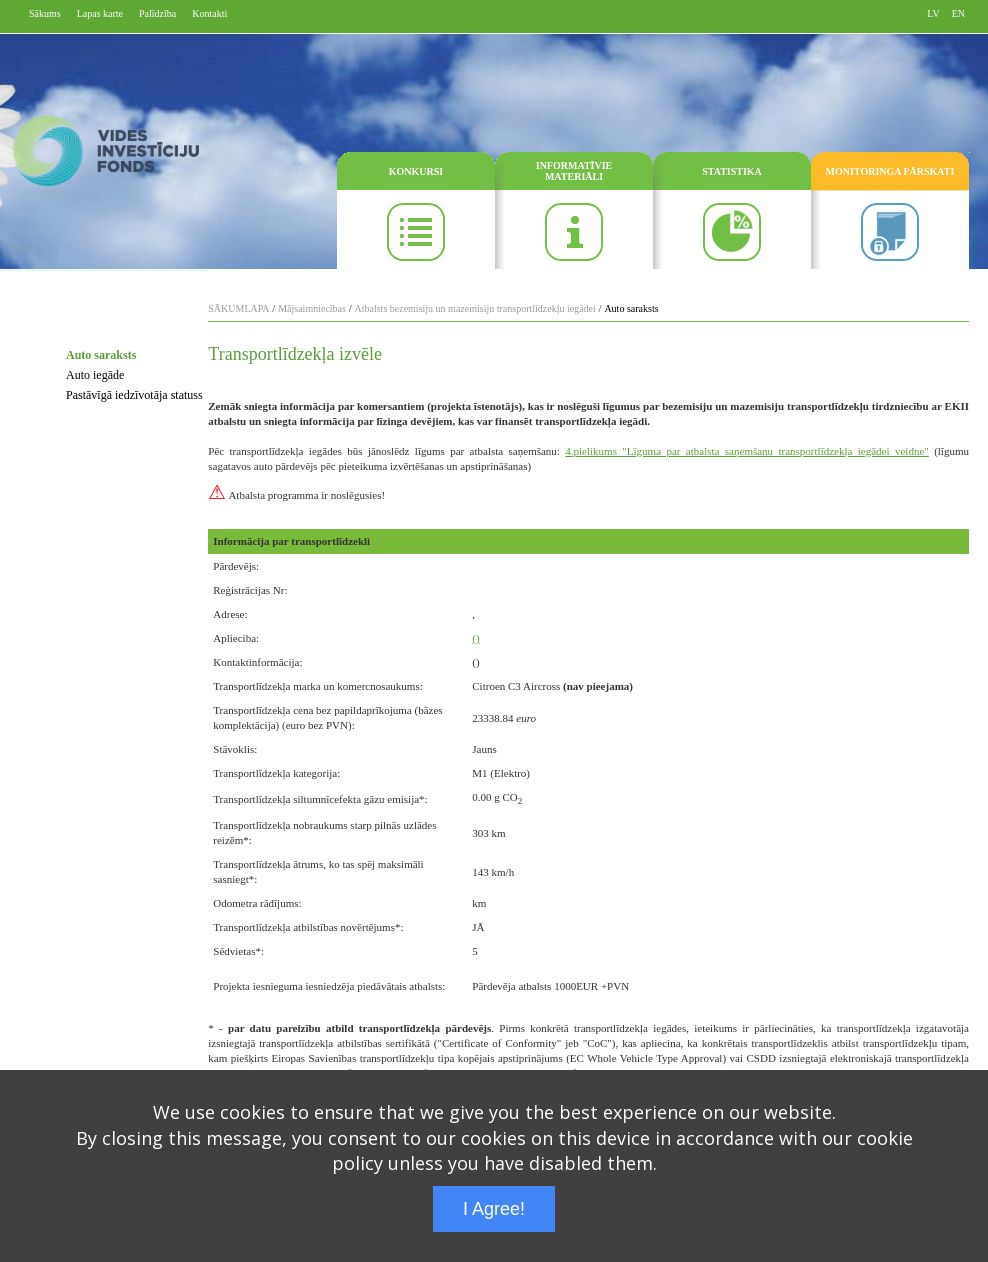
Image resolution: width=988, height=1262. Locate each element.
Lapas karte (100, 13)
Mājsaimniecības (312, 308)
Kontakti (209, 13)
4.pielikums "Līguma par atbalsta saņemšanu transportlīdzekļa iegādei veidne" (746, 451)
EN (958, 13)
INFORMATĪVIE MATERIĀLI (574, 171)
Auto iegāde (95, 375)
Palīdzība (157, 13)
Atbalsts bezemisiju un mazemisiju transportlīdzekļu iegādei (475, 308)
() (475, 638)
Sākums (45, 13)
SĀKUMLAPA (238, 308)
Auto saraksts (101, 355)
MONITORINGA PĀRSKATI (890, 171)
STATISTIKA (732, 171)
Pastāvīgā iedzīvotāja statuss (134, 395)
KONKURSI (416, 171)
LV (933, 13)
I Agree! (494, 1209)
